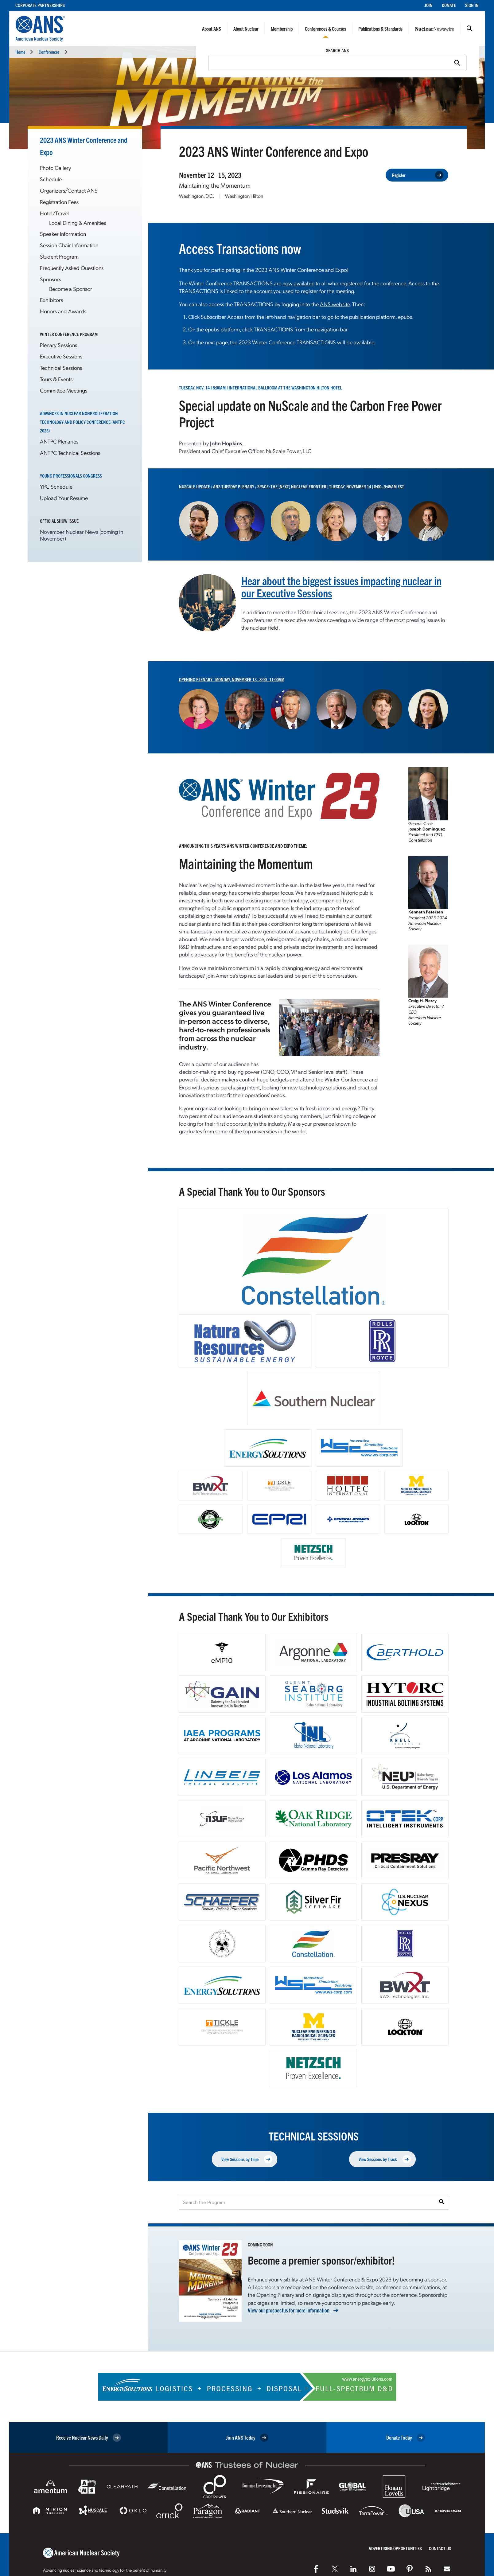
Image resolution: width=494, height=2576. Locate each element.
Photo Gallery (55, 167)
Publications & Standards (380, 28)
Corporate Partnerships (40, 5)
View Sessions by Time (246, 2159)
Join (428, 5)
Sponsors (50, 279)
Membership (282, 28)
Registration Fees (59, 201)
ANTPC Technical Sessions (70, 452)
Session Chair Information (69, 244)
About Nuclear (246, 28)
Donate (449, 5)
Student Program (59, 256)
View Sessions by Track (385, 2159)
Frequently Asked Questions (71, 267)
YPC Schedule (56, 486)
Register (417, 175)
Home (20, 52)
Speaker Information (63, 233)
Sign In (472, 5)
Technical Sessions (61, 367)
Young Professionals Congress (71, 476)
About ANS (211, 28)
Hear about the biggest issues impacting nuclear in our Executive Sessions (341, 586)
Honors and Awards (63, 311)
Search (469, 28)
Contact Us (440, 2548)
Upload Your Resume (64, 497)
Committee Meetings (63, 390)
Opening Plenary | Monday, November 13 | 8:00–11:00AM (231, 679)
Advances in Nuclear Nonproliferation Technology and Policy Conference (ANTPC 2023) (82, 421)
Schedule (51, 178)
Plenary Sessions (58, 344)
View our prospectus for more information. (289, 2310)
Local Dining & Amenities (77, 222)
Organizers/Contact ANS (69, 190)
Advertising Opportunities (395, 2548)
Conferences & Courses (325, 28)
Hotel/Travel (54, 213)
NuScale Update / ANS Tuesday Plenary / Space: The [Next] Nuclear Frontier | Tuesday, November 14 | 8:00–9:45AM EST (291, 486)
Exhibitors (51, 299)
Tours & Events (56, 378)
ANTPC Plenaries (59, 441)
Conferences (49, 52)
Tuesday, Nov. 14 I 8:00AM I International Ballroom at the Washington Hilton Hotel (260, 387)
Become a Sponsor (70, 288)
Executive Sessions (61, 356)
